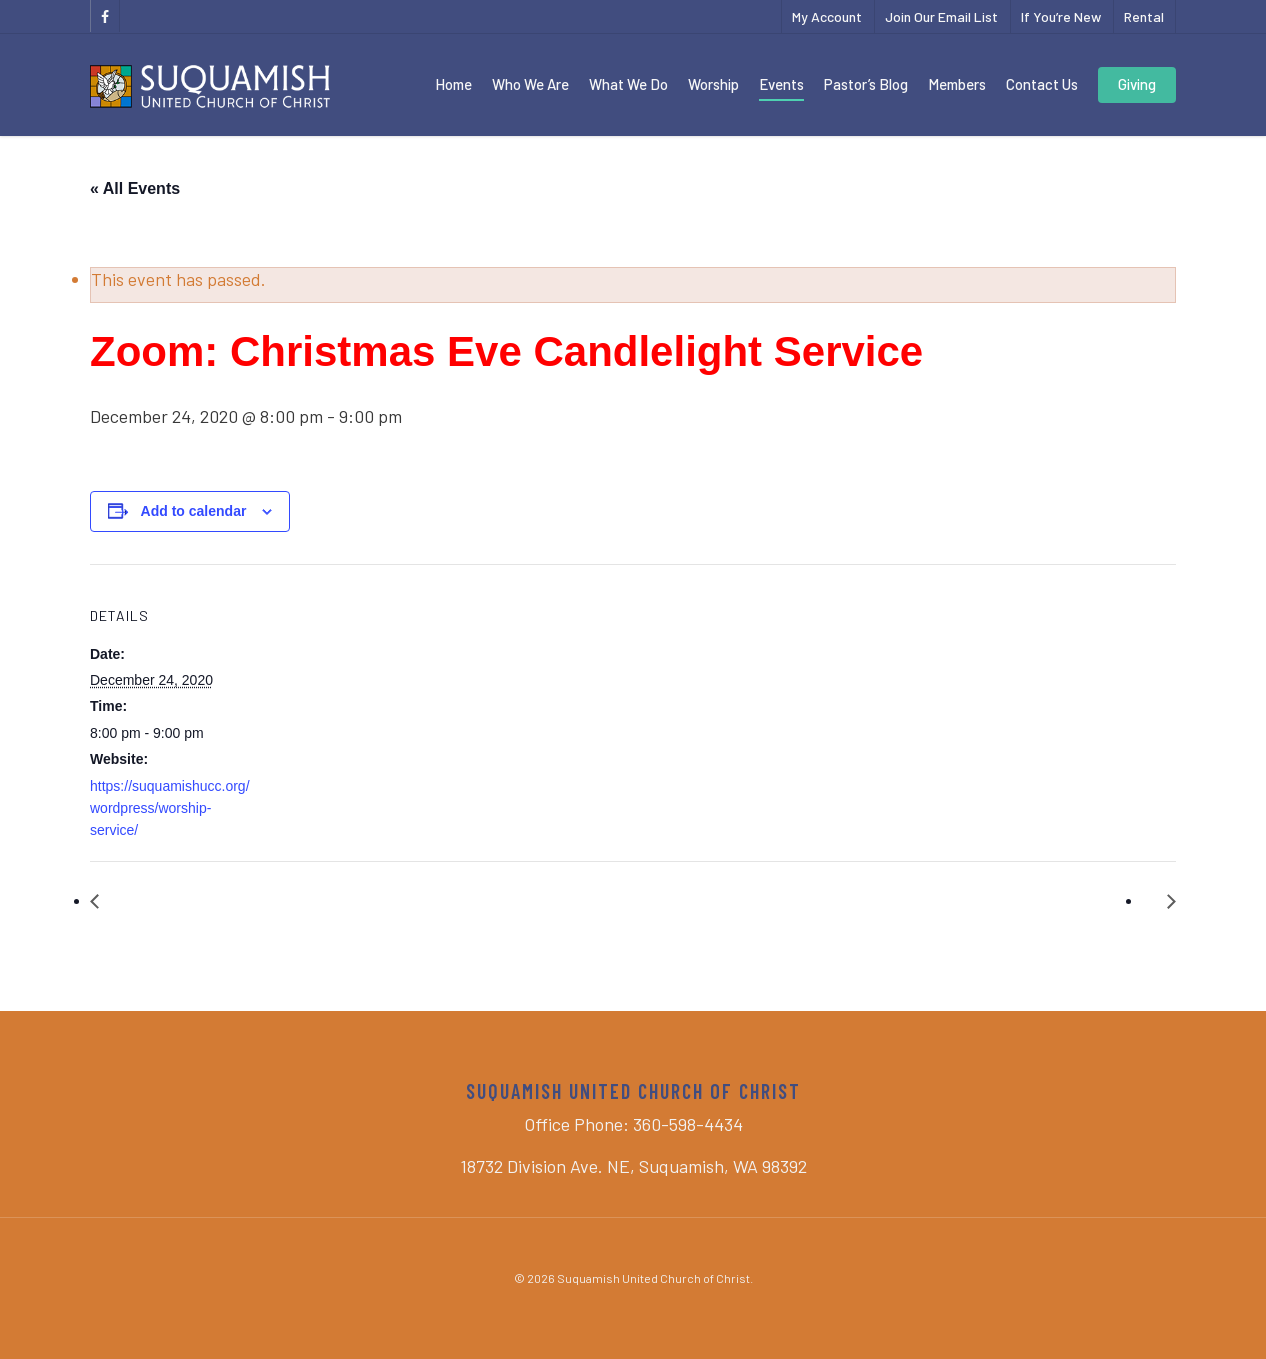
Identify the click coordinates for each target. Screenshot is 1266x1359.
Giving (1137, 84)
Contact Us (1042, 84)
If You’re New (1061, 16)
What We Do (628, 84)
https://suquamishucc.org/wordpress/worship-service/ (170, 808)
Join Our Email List (941, 16)
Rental (1144, 16)
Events (781, 84)
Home (453, 84)
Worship (713, 84)
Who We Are (530, 84)
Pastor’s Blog (866, 84)
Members (957, 84)
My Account (827, 16)
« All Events (135, 188)
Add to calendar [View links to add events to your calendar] (194, 511)
